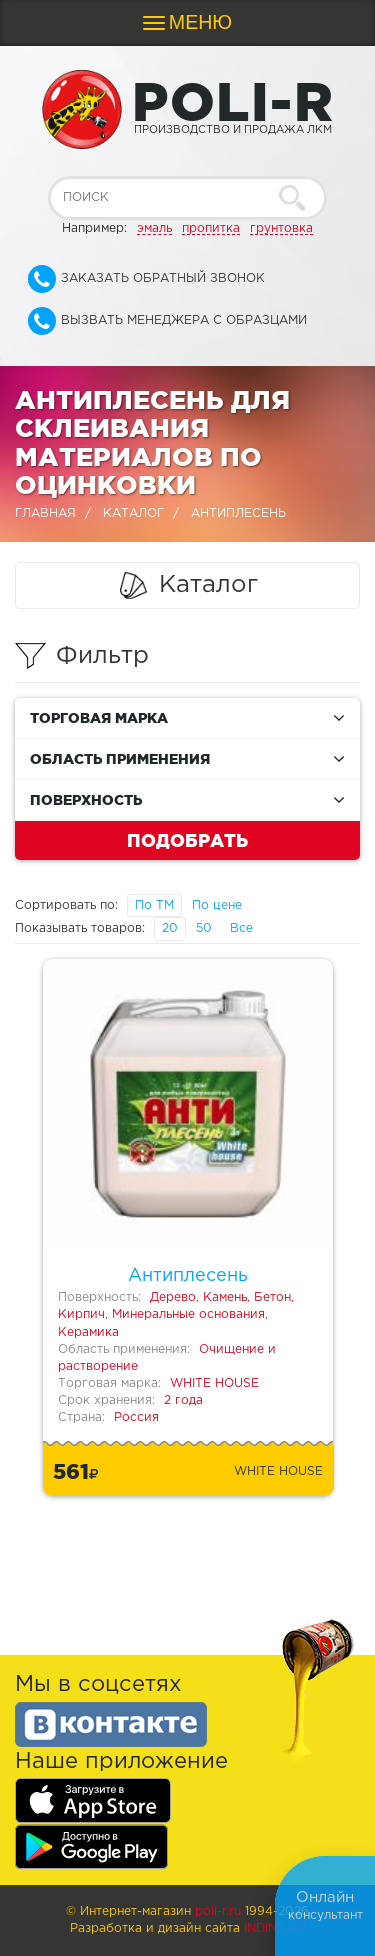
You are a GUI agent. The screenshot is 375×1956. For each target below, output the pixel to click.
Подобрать (187, 840)
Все (241, 928)
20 (170, 928)
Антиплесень (188, 1276)
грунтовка (281, 228)
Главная (45, 513)
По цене (217, 905)
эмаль (154, 228)
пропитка (211, 228)
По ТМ (154, 905)
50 (204, 928)
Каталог (133, 513)
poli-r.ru (218, 1911)
